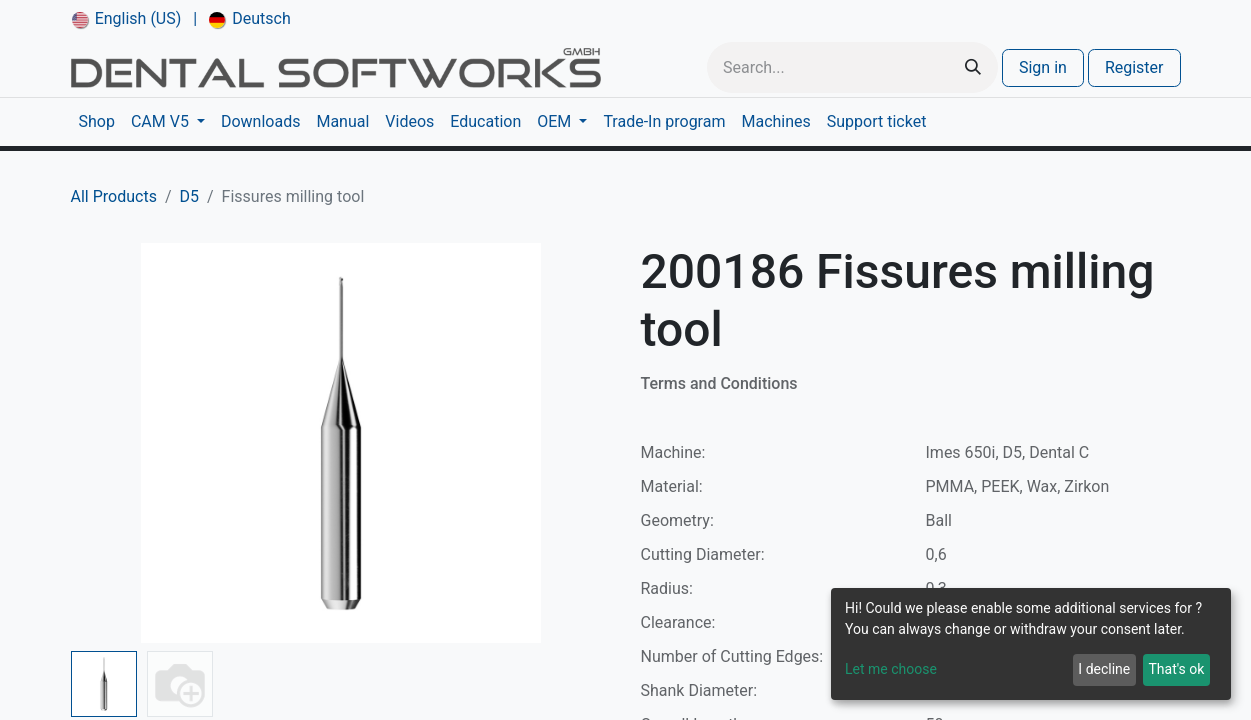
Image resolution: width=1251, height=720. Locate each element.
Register (1134, 67)
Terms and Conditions (719, 383)
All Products (114, 196)
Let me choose (891, 669)
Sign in (1043, 67)
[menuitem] (127, 19)
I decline (1104, 669)
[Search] (973, 67)
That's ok (1176, 669)
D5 (190, 196)
